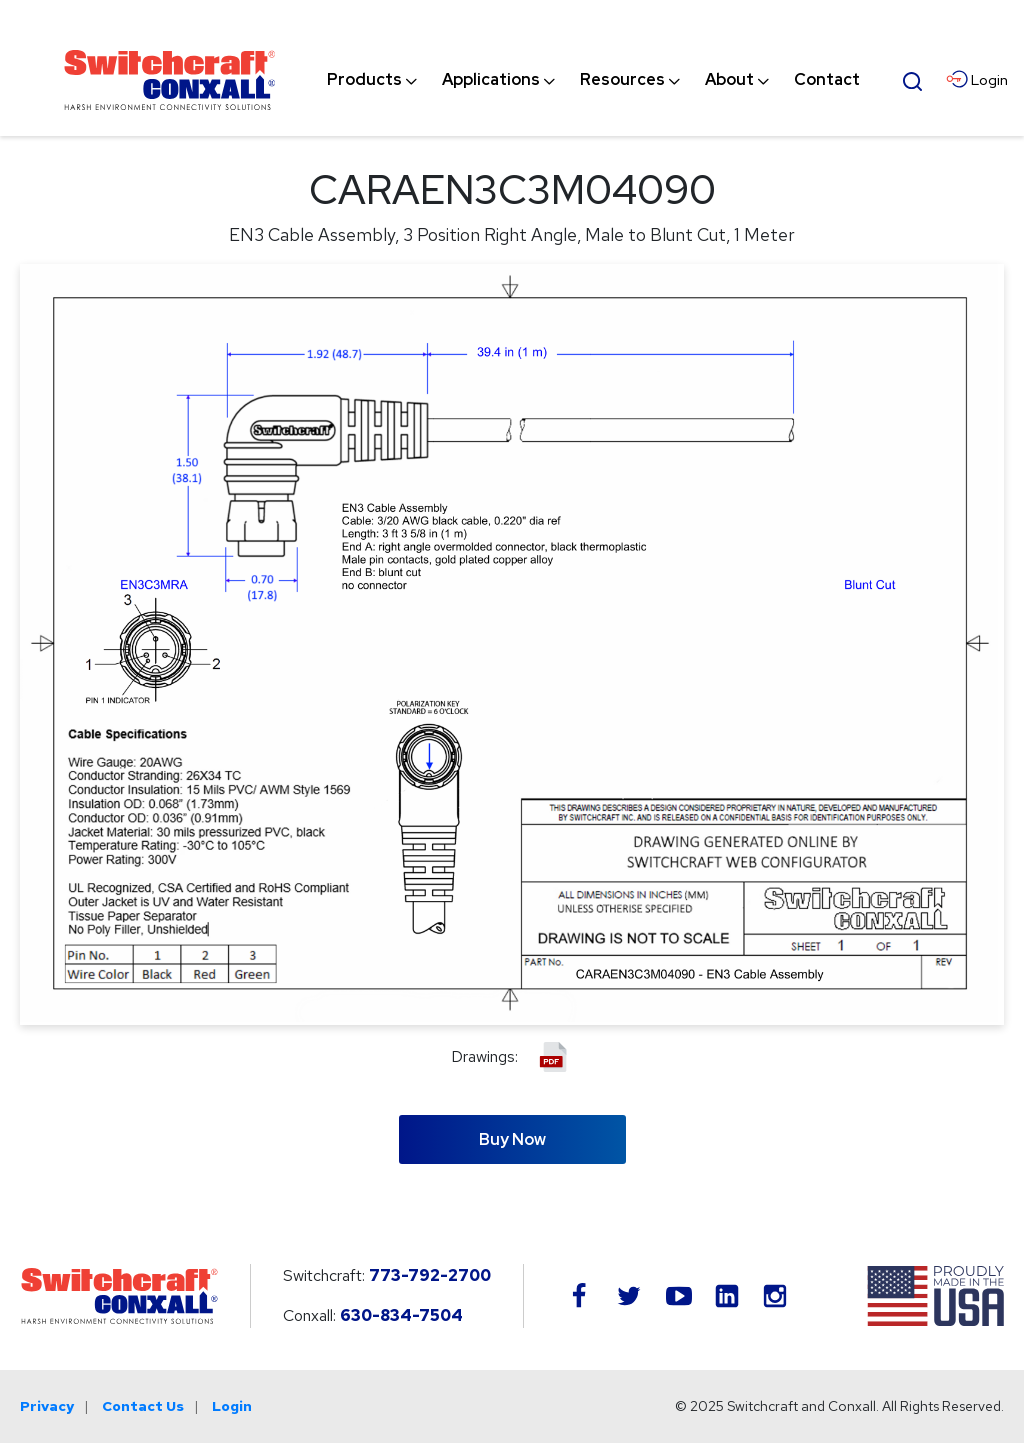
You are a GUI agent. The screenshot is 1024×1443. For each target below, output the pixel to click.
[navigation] (593, 80)
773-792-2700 (430, 1275)
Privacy (47, 1406)
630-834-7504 (401, 1315)
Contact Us (143, 1406)
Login (232, 1406)
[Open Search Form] (913, 79)
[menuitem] (364, 80)
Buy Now (512, 1139)
